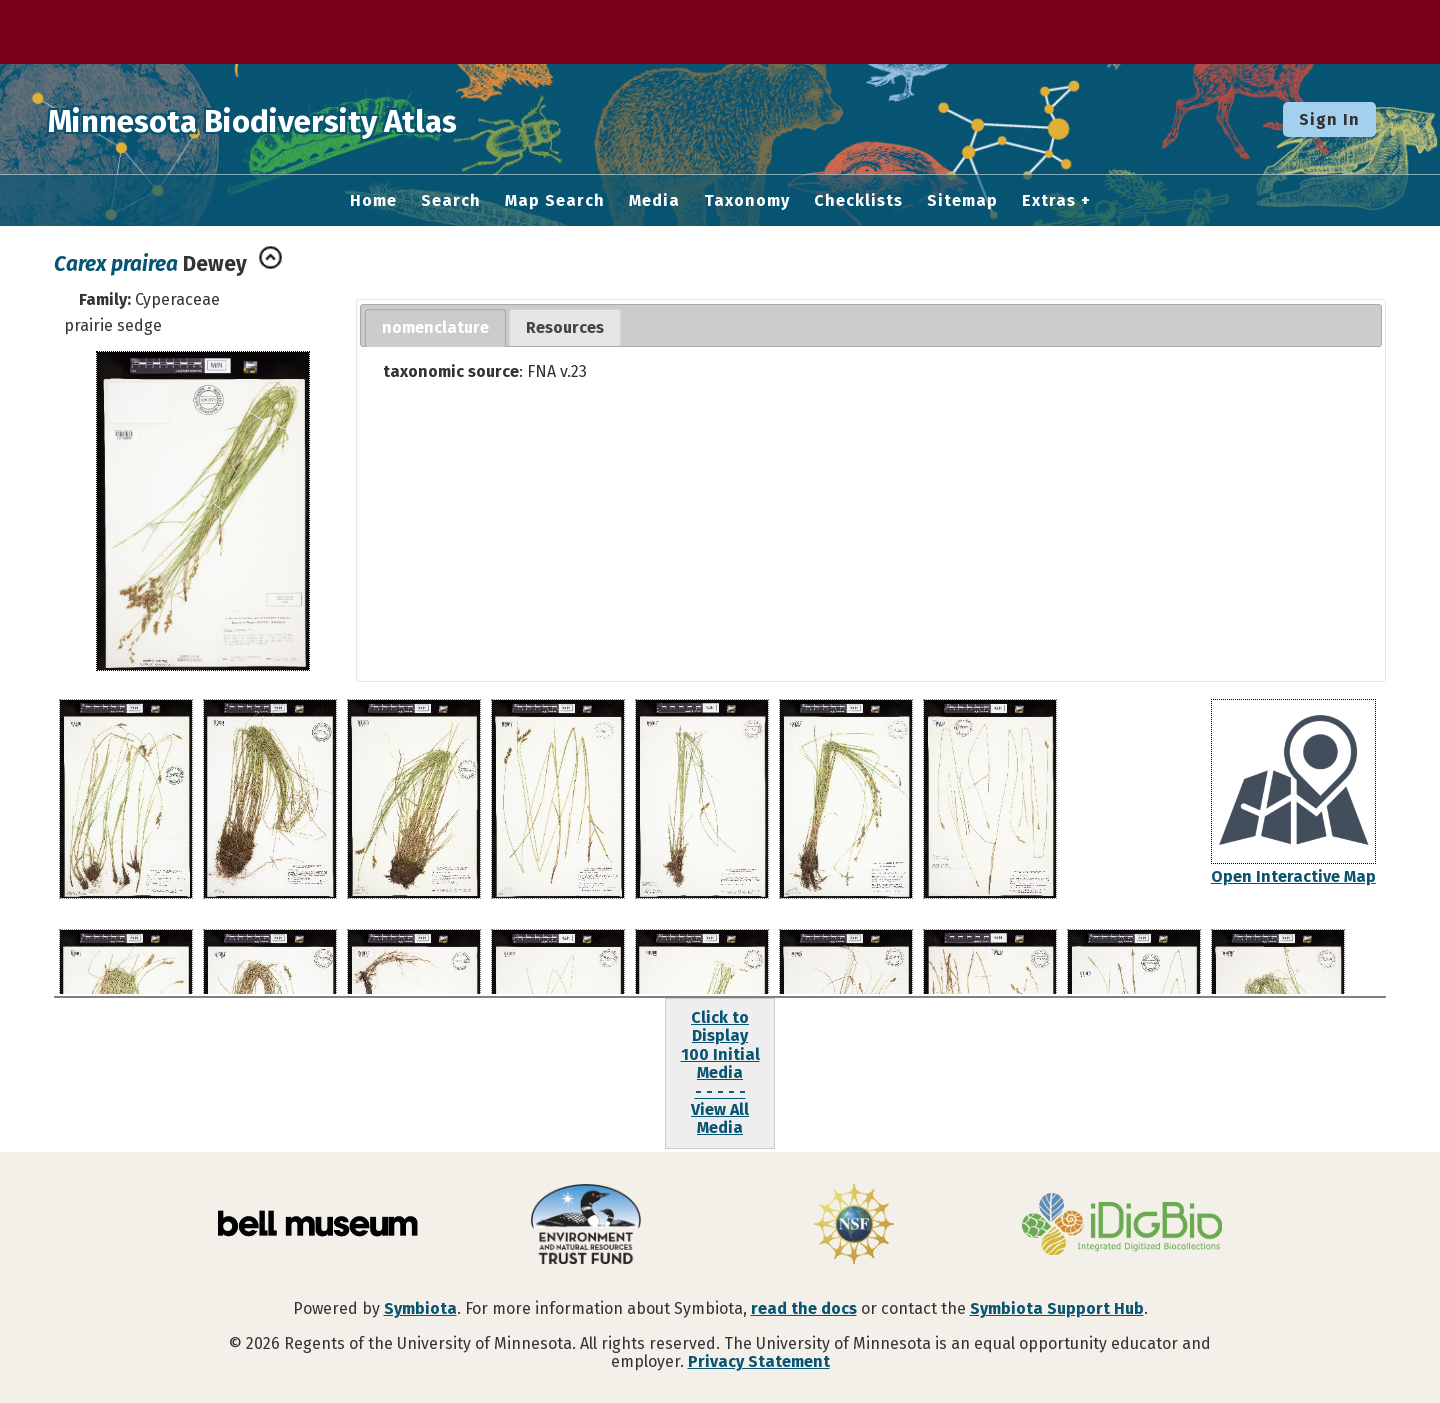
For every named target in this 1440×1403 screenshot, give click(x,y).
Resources (565, 327)
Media (654, 201)
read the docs (804, 1308)
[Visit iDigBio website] (1122, 1226)
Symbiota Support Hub (1057, 1308)
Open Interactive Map (1293, 876)
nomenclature (435, 327)
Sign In (1329, 119)
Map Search (555, 201)
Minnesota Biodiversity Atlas (311, 119)
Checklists (858, 201)
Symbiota (420, 1308)
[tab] (435, 328)
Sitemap (962, 201)
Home (373, 201)
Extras (1049, 201)
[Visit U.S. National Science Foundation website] (854, 1226)
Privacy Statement (759, 1361)
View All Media (720, 1118)
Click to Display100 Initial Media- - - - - (720, 1054)
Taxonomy (747, 201)
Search (451, 201)
